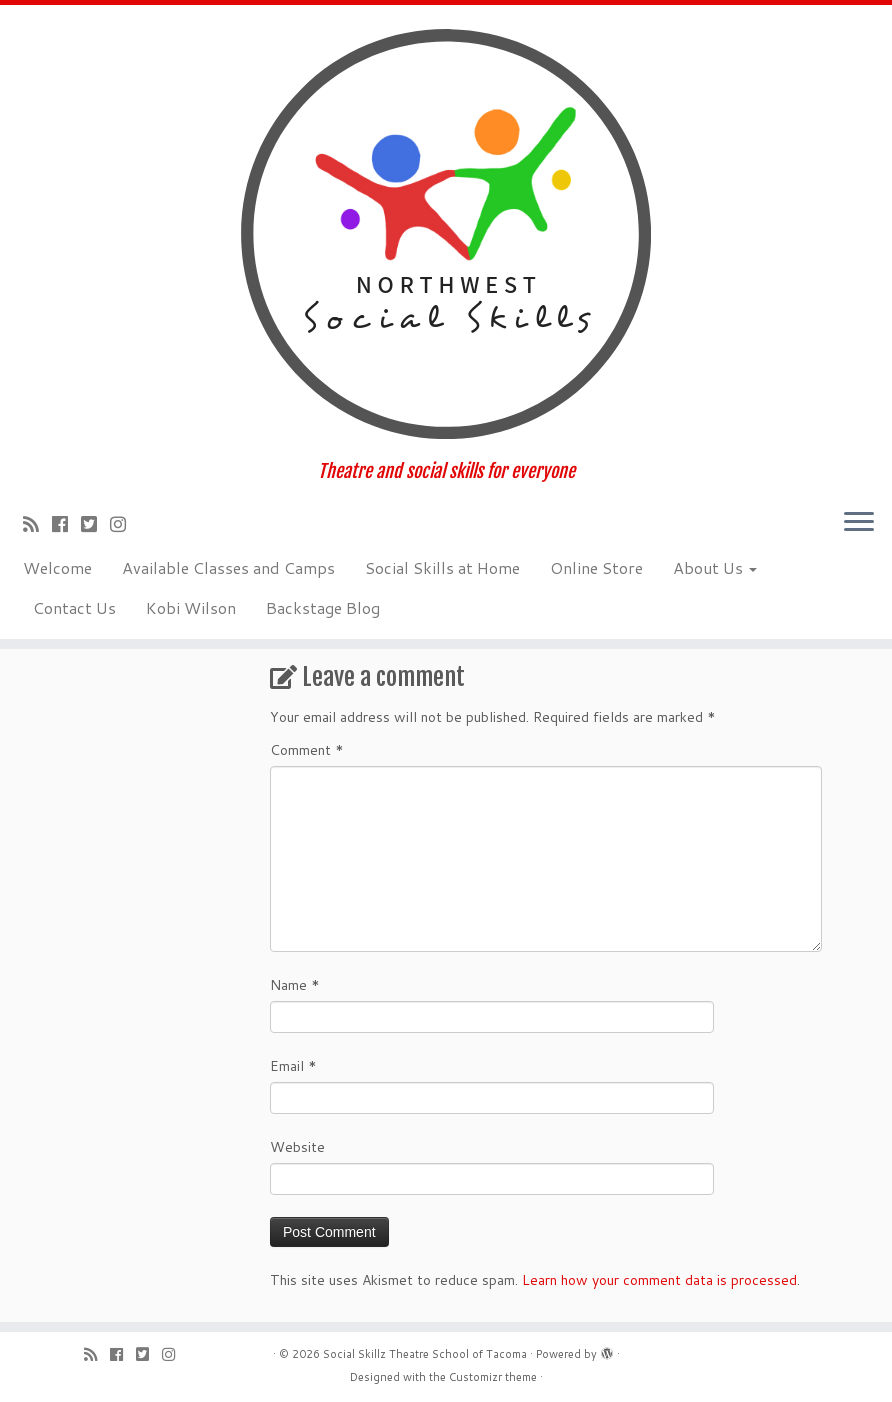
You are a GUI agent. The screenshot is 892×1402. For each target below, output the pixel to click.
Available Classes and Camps (228, 567)
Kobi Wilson (191, 607)
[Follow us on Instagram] (124, 524)
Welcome (57, 567)
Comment (307, 750)
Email (293, 1066)
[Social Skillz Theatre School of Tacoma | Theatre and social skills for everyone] (446, 233)
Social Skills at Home (442, 567)
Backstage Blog (323, 607)
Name (295, 985)
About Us (715, 567)
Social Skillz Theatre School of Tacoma (425, 1354)
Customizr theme (493, 1377)
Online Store (596, 567)
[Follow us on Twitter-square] (95, 524)
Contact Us (74, 607)
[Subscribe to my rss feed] (37, 524)
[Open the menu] (859, 523)
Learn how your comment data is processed (659, 1280)
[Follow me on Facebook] (66, 524)
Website (297, 1147)
